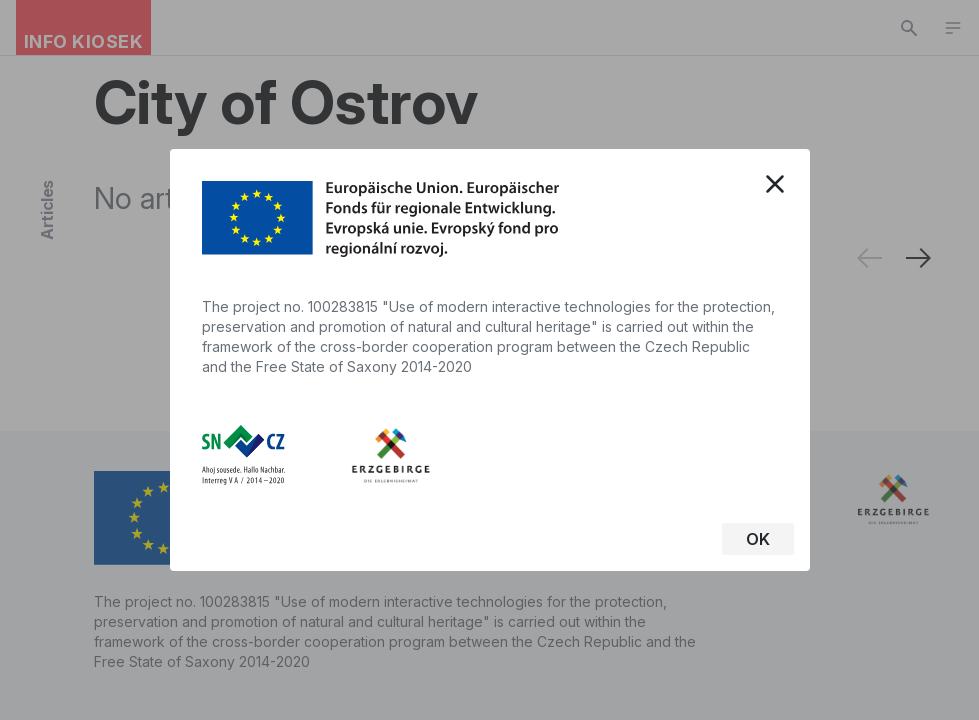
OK (758, 539)
